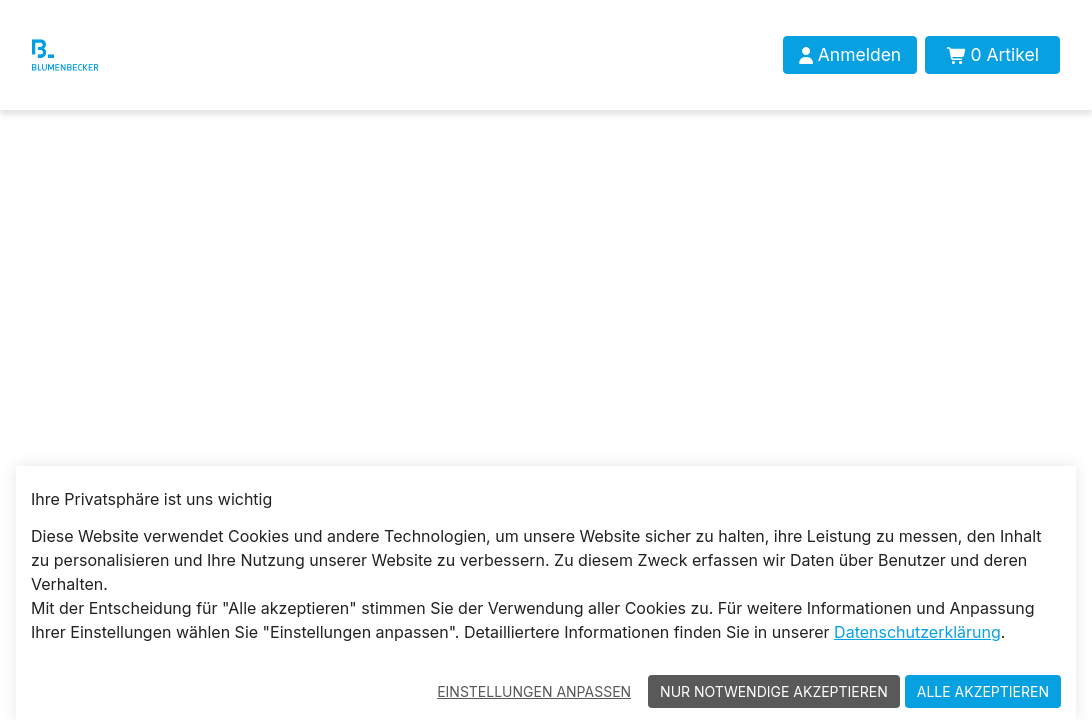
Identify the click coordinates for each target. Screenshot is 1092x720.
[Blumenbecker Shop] (96, 55)
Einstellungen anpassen (534, 691)
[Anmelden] (850, 55)
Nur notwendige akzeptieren (774, 691)
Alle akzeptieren (983, 691)
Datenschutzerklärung (917, 632)
